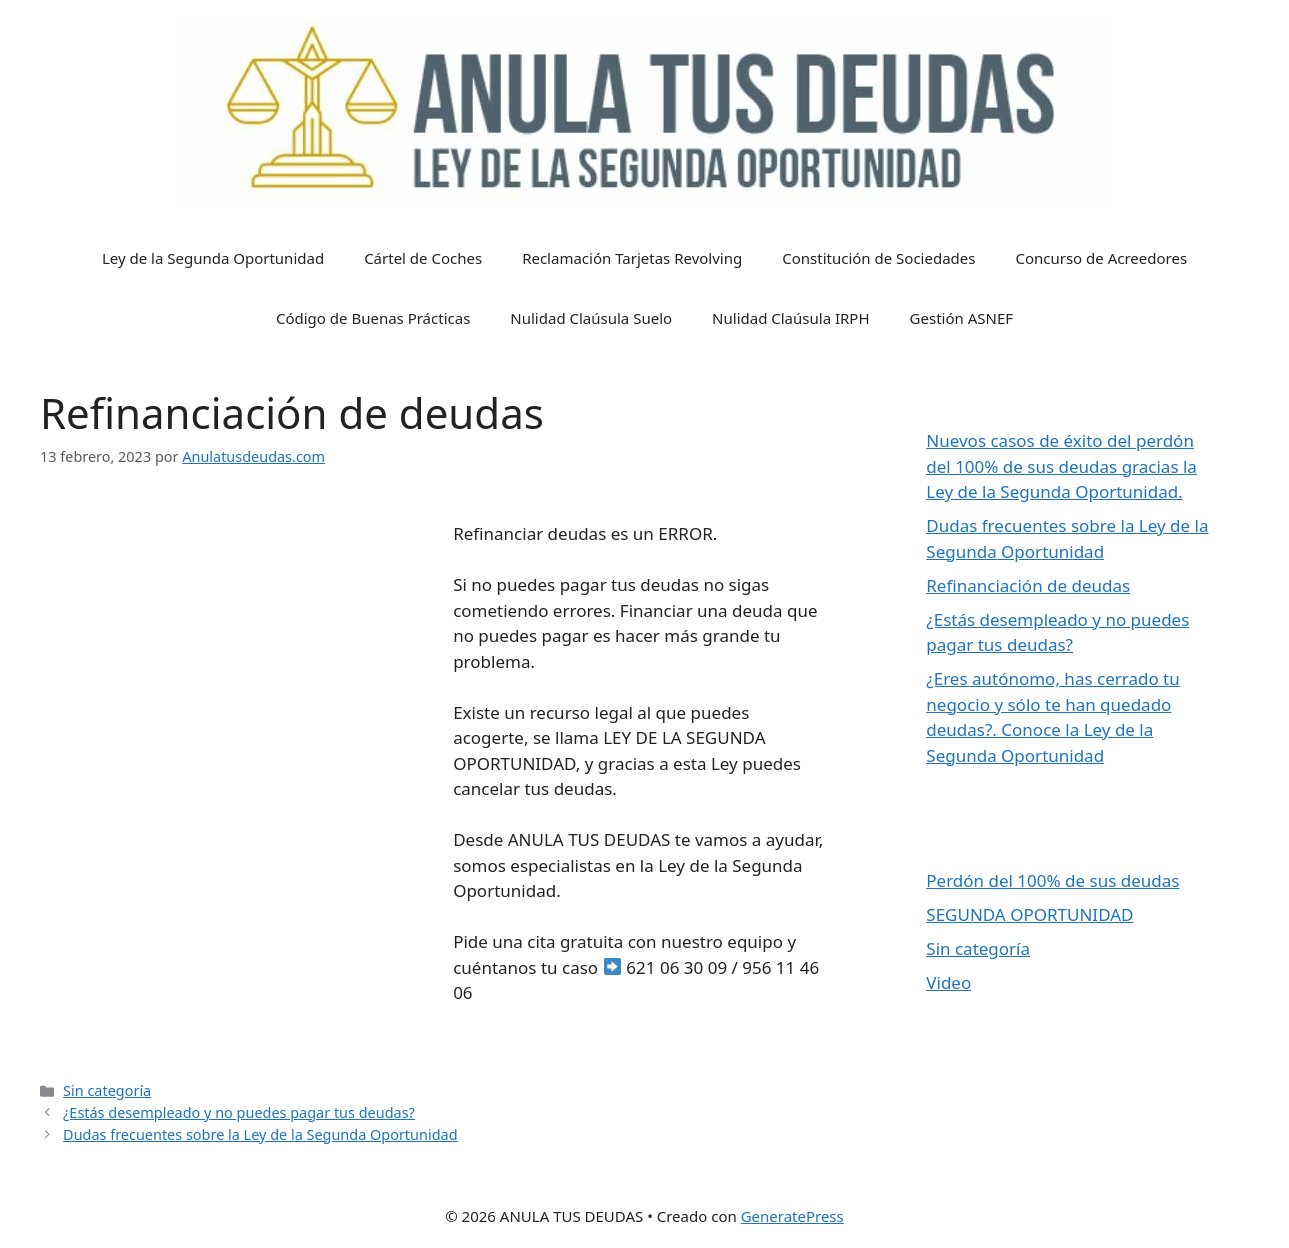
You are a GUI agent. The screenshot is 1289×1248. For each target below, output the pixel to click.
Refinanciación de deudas (1028, 585)
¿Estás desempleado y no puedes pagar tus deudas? (239, 1112)
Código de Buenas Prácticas (373, 318)
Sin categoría (107, 1090)
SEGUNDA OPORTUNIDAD (1029, 914)
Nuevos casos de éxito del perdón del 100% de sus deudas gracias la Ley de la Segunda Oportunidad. (1061, 466)
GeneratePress (792, 1216)
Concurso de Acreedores (1101, 258)
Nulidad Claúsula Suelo (591, 318)
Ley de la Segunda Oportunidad (213, 258)
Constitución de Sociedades (878, 258)
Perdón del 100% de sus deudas (1052, 880)
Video (948, 982)
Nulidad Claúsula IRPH (790, 318)
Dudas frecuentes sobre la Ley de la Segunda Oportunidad (260, 1134)
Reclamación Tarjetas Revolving (632, 258)
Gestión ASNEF (961, 318)
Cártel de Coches (423, 258)
